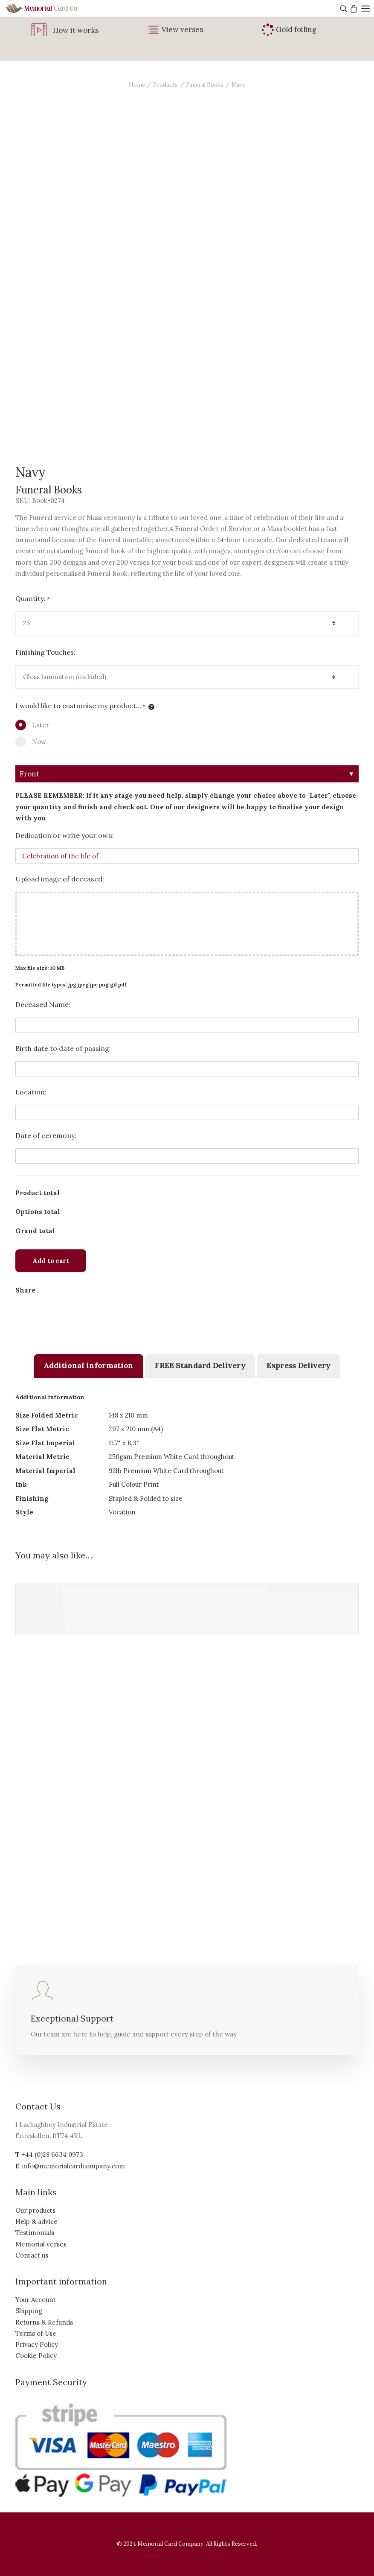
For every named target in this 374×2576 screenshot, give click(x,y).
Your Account (35, 2300)
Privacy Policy (36, 2344)
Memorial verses (41, 2244)
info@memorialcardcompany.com (73, 2166)
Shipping (28, 2311)
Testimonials (34, 2233)
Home (137, 84)
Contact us (31, 2255)
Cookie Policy (36, 2355)
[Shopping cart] (352, 8)
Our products (35, 2210)
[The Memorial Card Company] (51, 8)
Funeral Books (204, 84)
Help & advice (36, 2221)
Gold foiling (296, 29)
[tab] (88, 1366)
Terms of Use (35, 2333)
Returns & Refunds (44, 2322)
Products (165, 84)
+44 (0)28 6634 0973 (52, 2154)
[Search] (343, 8)
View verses (182, 29)
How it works (76, 30)
